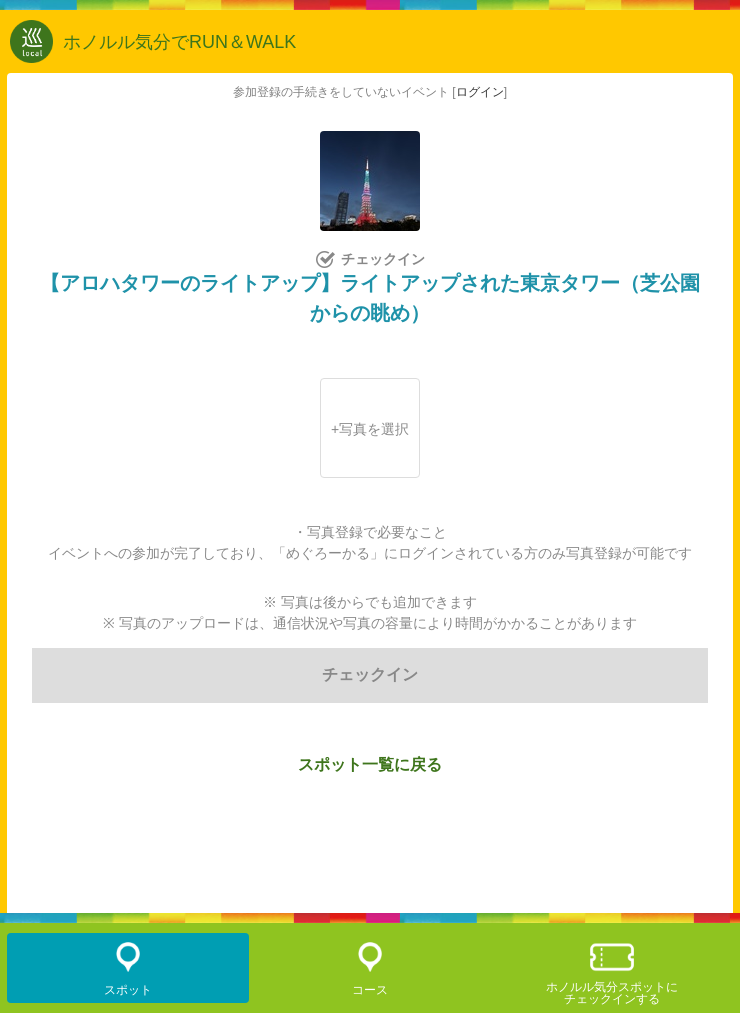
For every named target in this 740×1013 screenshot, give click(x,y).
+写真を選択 (370, 429)
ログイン (480, 92)
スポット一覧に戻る (370, 764)
